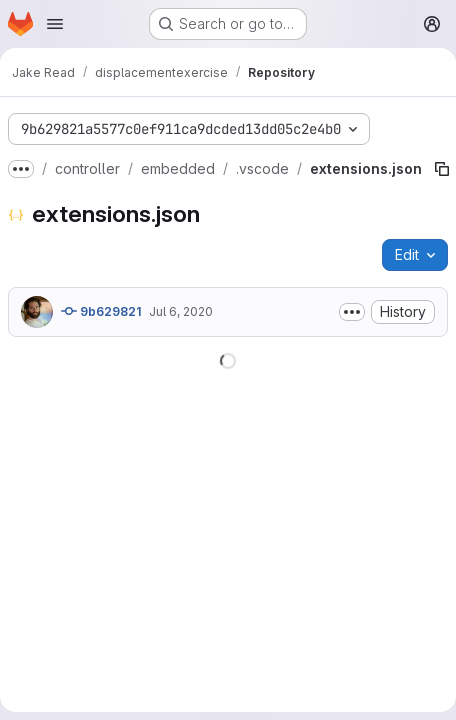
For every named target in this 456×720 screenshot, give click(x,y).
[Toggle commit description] (352, 312)
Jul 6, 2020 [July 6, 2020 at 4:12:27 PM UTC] (181, 311)
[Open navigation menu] (55, 24)
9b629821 (101, 311)
